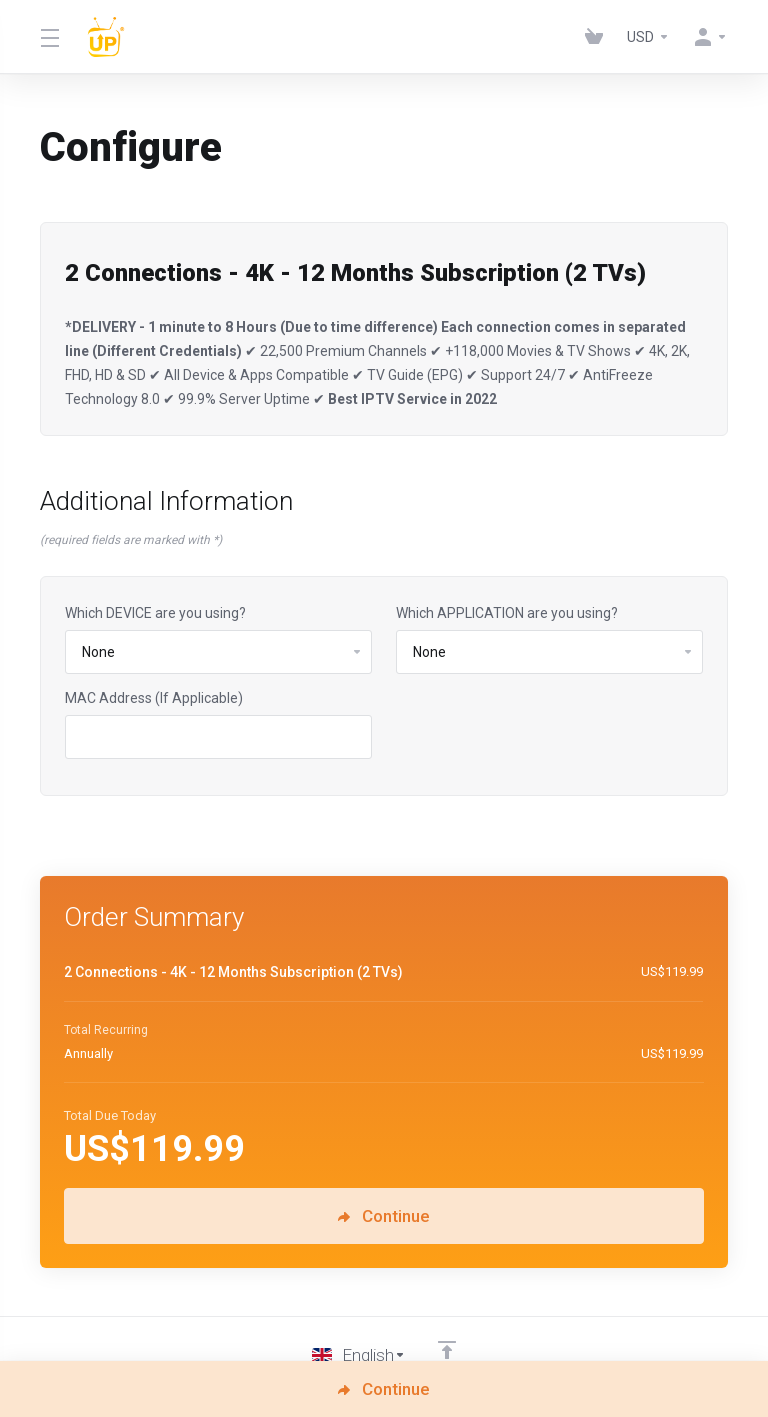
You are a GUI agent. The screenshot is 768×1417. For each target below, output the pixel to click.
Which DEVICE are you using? (155, 613)
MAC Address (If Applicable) (154, 698)
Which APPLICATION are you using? (507, 613)
